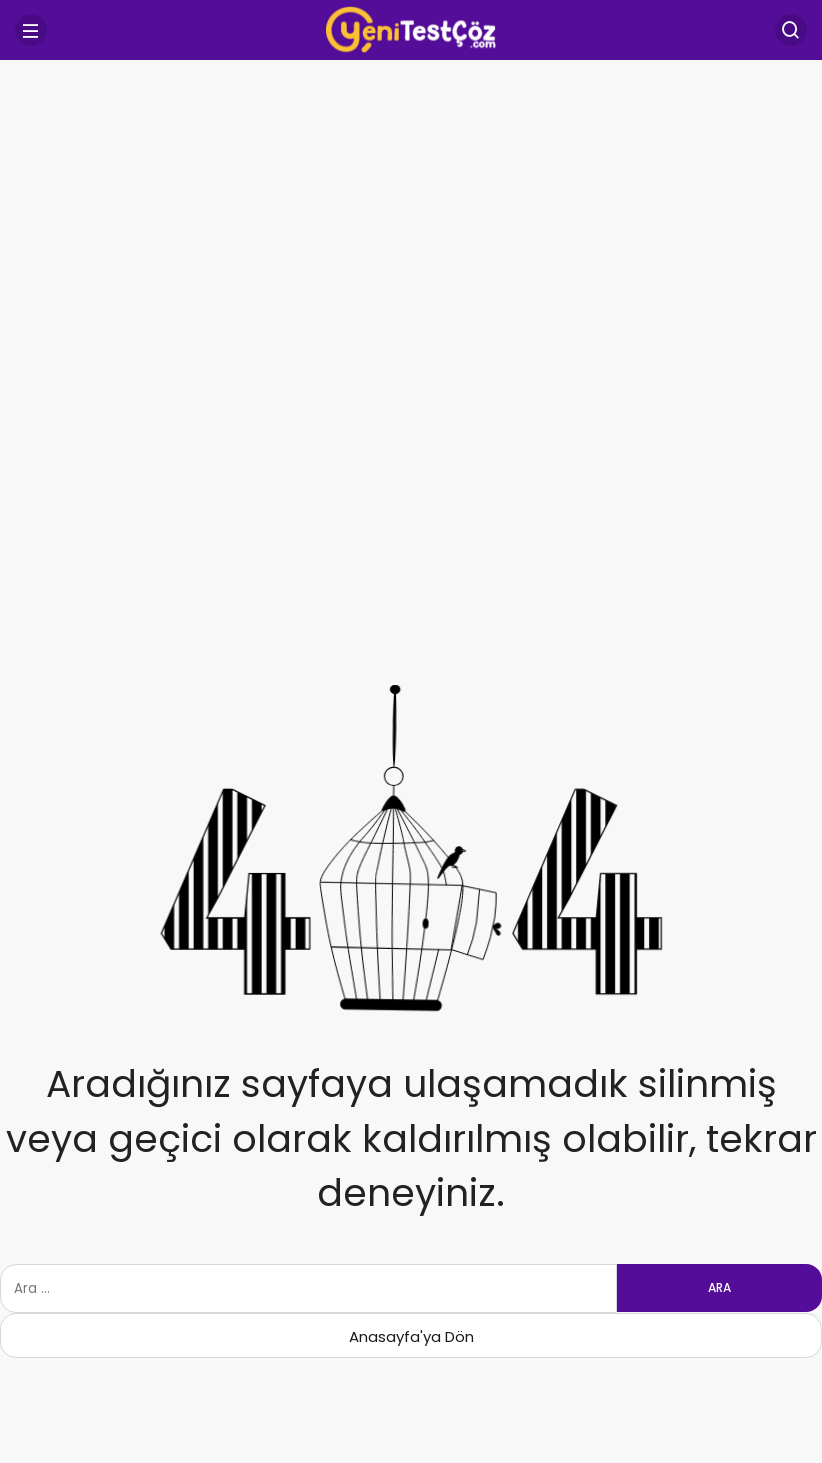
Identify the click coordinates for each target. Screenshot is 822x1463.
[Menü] (31, 30)
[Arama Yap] (791, 30)
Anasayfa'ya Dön (411, 1336)
